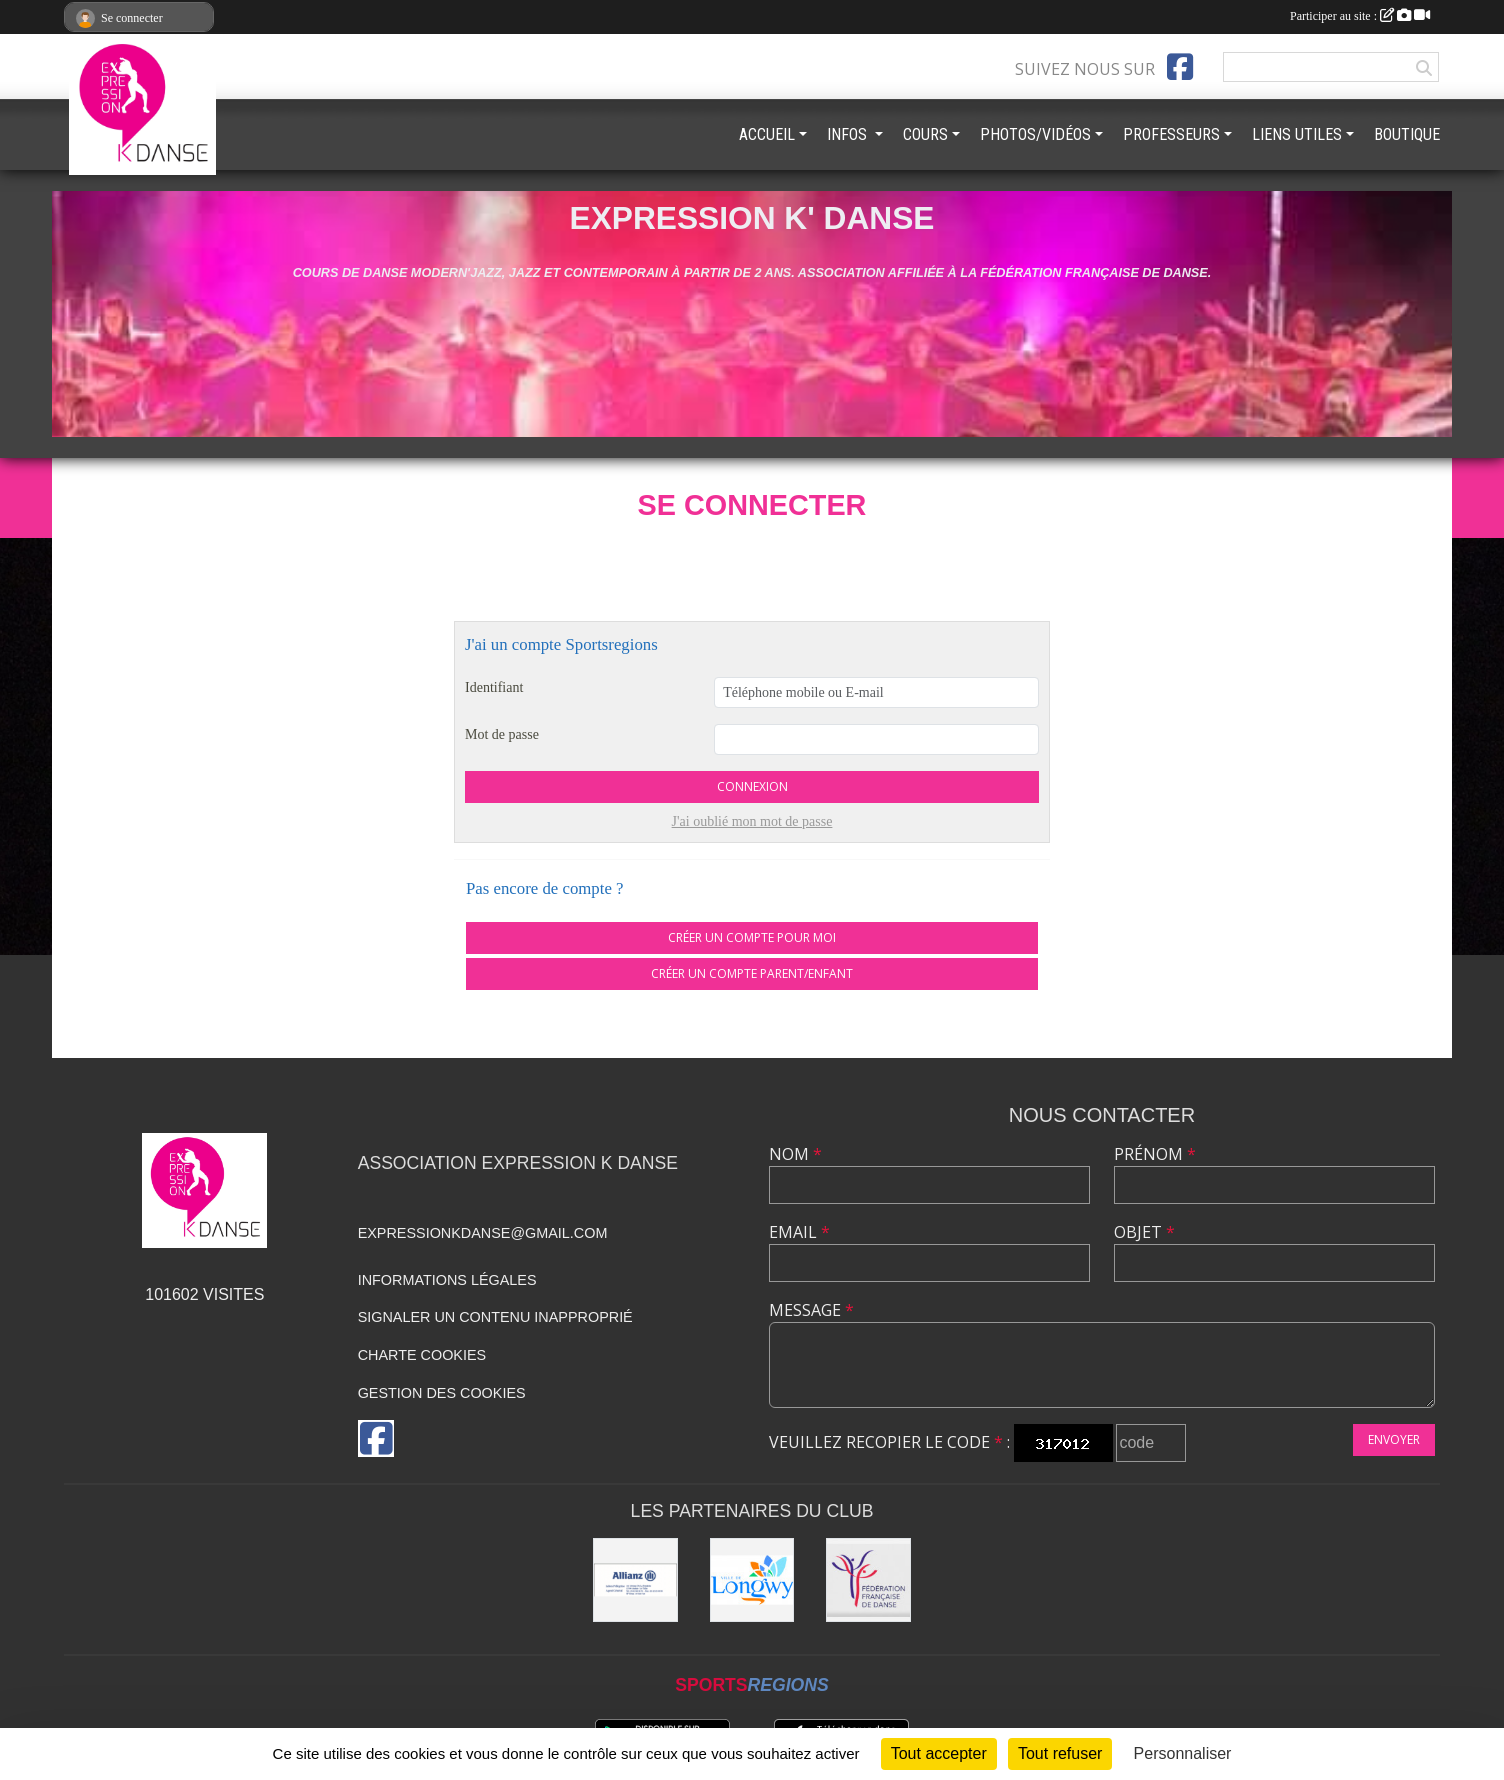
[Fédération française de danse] (868, 1580)
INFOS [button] (849, 134)
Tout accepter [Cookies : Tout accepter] (939, 1753)
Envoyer (1394, 1439)
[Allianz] (635, 1580)
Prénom (1155, 1154)
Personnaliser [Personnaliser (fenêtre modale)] (1183, 1753)
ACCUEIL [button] (767, 134)
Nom (795, 1154)
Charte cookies (422, 1355)
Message (811, 1310)
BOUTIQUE (1407, 134)
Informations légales (447, 1280)
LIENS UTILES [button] (1297, 134)
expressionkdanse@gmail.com (483, 1233)
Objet (1144, 1232)
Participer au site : (1360, 16)
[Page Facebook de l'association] (1180, 67)
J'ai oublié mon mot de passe (752, 821)
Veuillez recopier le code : (889, 1442)
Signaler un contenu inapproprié (495, 1317)
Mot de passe (502, 734)
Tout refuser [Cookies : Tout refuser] (1060, 1753)
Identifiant (494, 687)
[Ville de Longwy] (752, 1580)
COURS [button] (925, 134)
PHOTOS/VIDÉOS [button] (1035, 134)
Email (799, 1232)
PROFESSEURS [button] (1171, 134)
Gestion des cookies (442, 1393)
